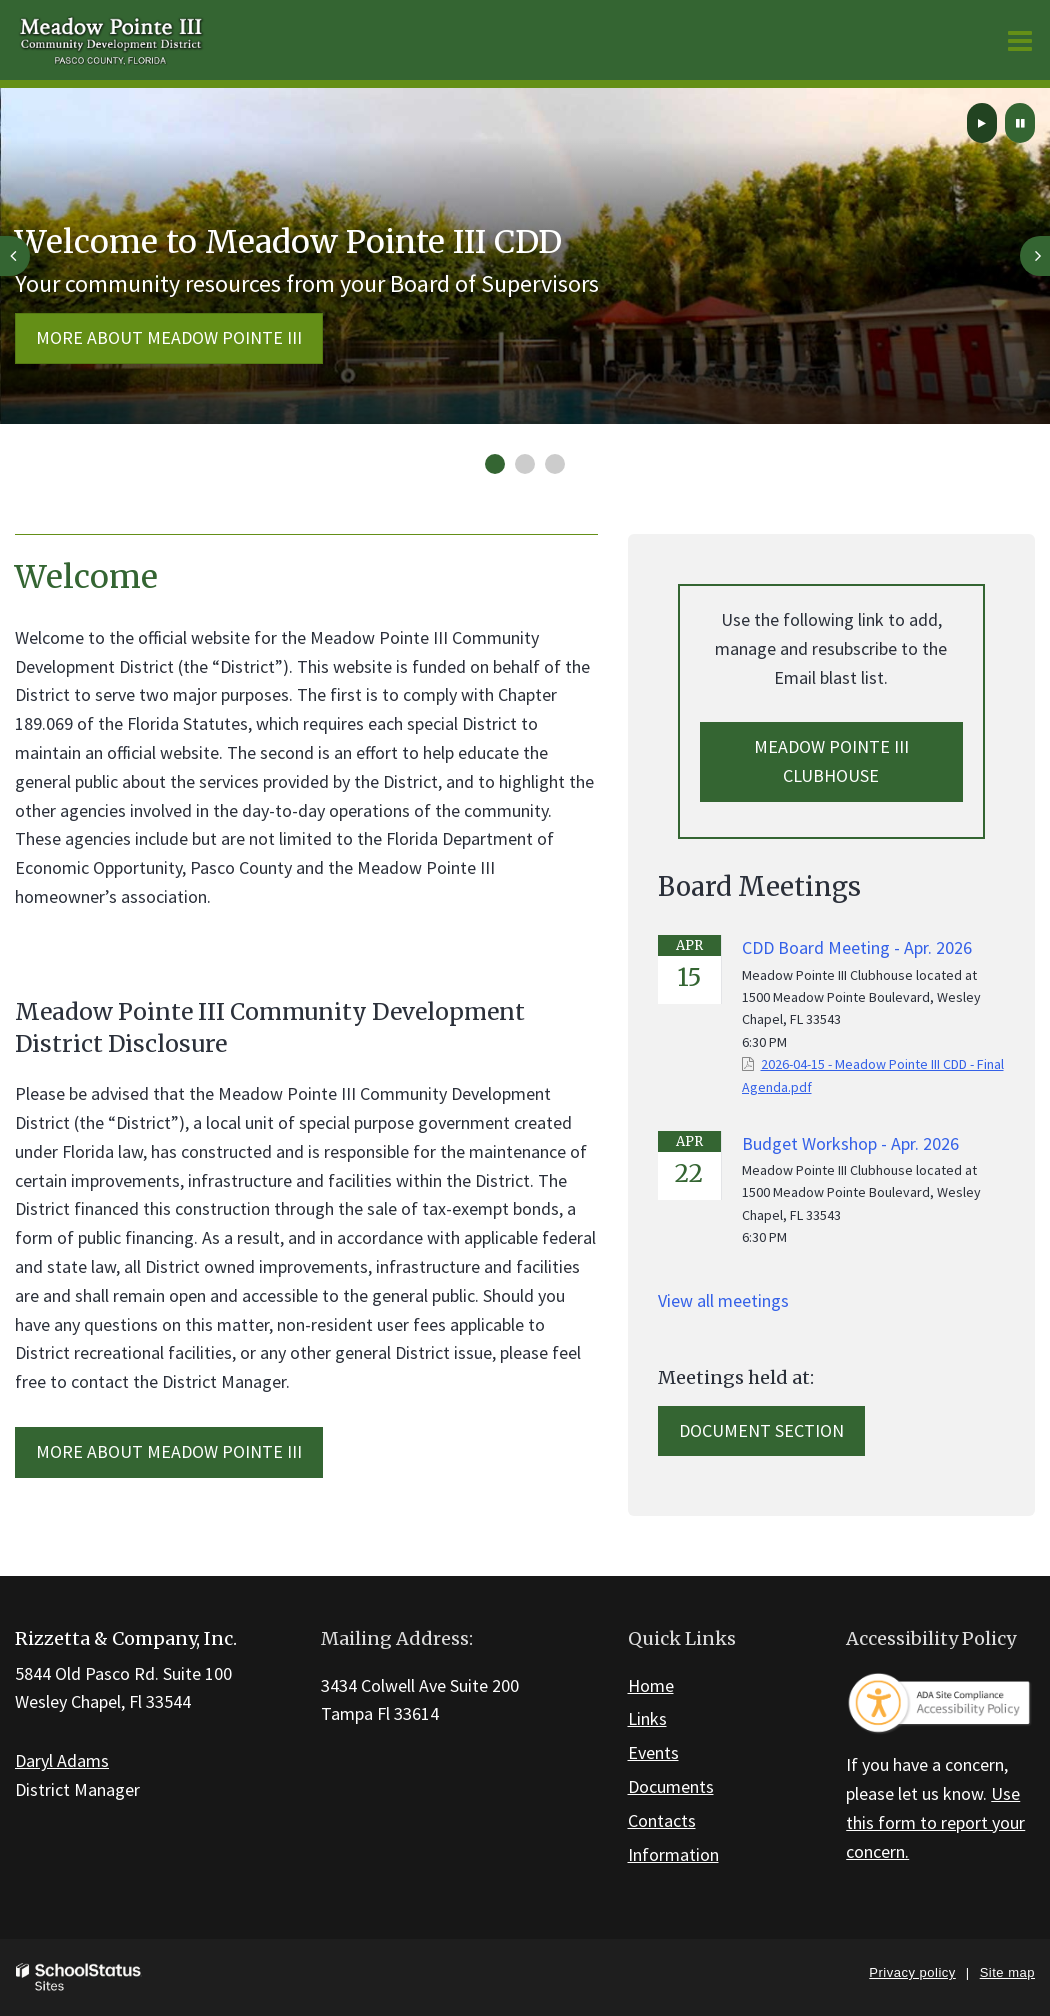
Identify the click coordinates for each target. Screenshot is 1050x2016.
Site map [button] (1007, 1972)
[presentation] (15, 256)
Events (653, 1752)
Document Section (761, 1430)
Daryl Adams (62, 1760)
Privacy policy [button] (912, 1972)
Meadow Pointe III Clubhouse (831, 761)
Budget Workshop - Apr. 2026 (850, 1143)
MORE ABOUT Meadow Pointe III (169, 1451)
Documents (671, 1786)
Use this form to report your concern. (935, 1822)
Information (673, 1854)
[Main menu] (1020, 40)
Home (651, 1685)
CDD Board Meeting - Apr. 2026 (857, 947)
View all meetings (723, 1300)
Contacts (662, 1820)
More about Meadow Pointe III (169, 337)
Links (647, 1718)
